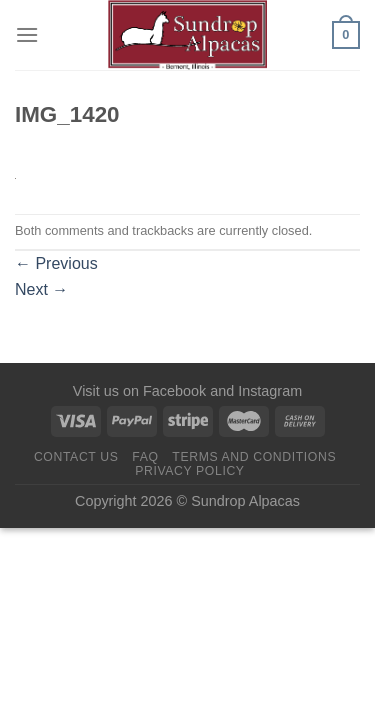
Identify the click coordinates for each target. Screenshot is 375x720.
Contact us (76, 457)
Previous (56, 263)
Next (41, 289)
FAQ (145, 457)
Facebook (174, 391)
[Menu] (27, 34)
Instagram (270, 391)
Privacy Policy (189, 471)
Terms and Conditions (254, 457)
